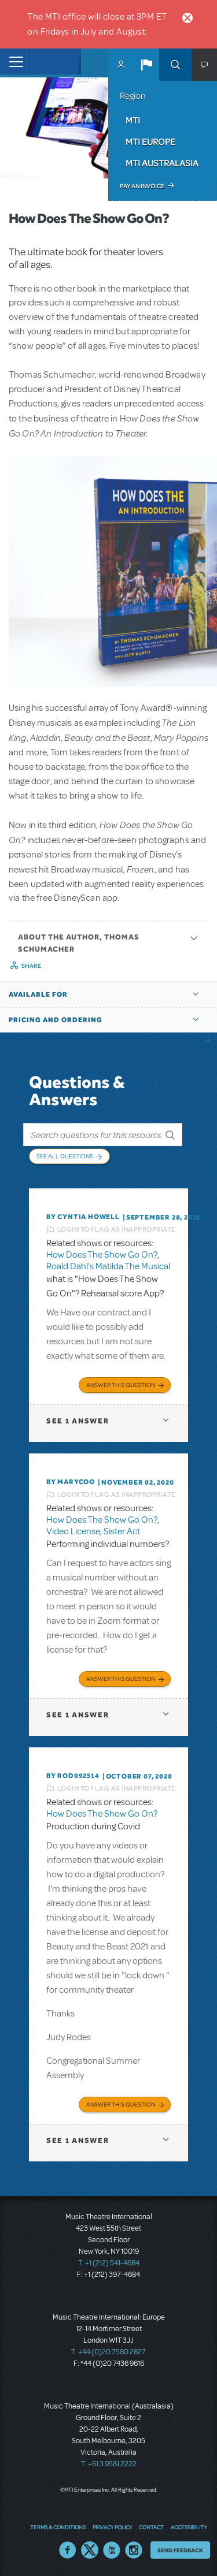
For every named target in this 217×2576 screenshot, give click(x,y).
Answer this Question (120, 1385)
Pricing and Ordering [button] (55, 1020)
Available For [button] (38, 994)
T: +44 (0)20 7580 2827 (108, 2352)
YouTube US (111, 2550)
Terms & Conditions (58, 2526)
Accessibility (189, 2526)
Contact (151, 2526)
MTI (133, 120)
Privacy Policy (112, 2526)
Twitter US (89, 2550)
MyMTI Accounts (121, 65)
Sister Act (122, 1531)
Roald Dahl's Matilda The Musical (108, 1266)
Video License (73, 1531)
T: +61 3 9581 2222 (109, 2464)
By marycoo (70, 1482)
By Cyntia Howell (83, 1217)
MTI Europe (150, 141)
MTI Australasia (162, 163)
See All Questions (64, 1156)
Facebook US (67, 2550)
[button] (146, 65)
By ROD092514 (73, 1776)
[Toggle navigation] (13, 61)
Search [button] (175, 65)
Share (31, 965)
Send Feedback (180, 2550)
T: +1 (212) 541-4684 (108, 2263)
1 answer (77, 1420)
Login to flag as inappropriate (116, 1229)
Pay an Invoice (142, 186)
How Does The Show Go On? (101, 1255)
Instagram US (133, 2550)
